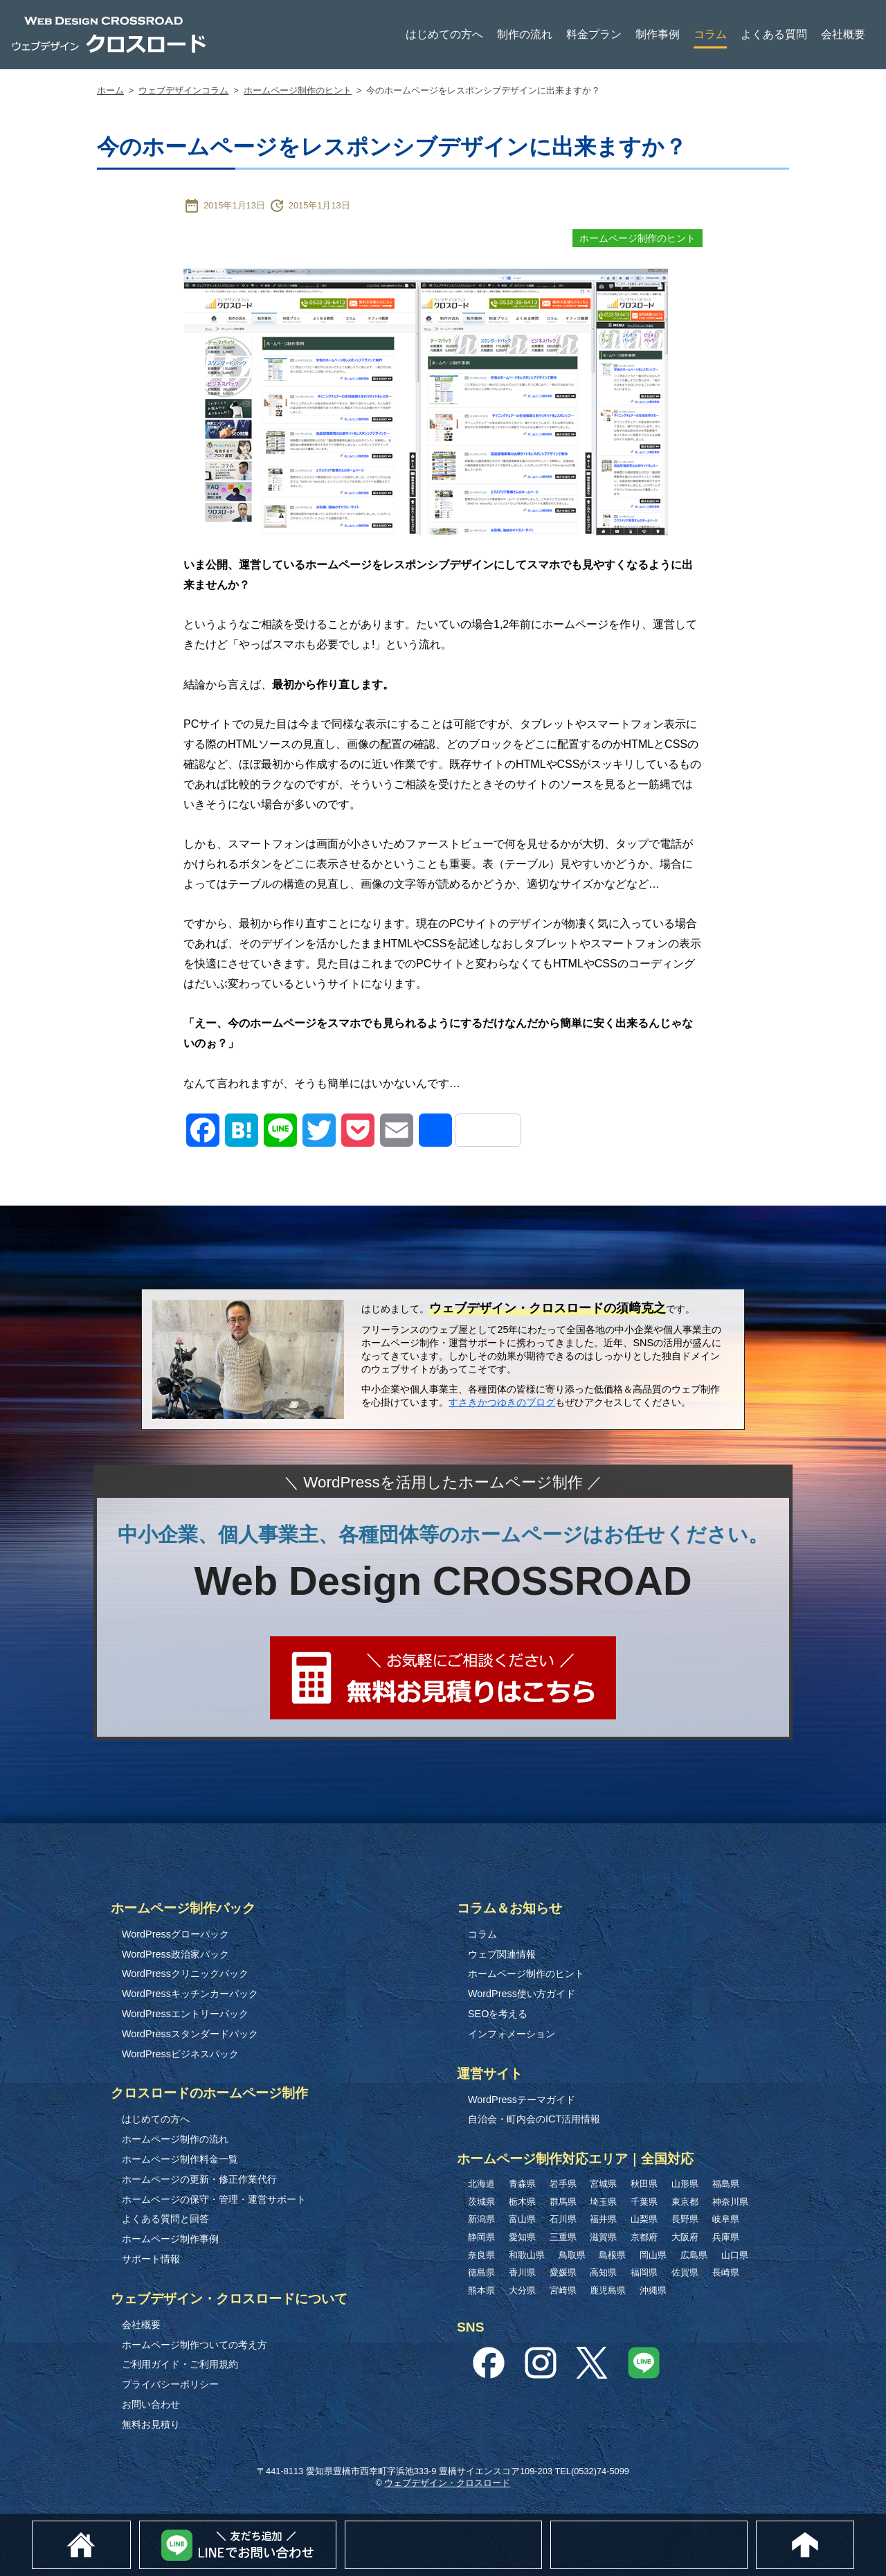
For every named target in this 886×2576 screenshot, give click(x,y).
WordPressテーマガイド (521, 2099)
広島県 (693, 2255)
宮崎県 (563, 2290)
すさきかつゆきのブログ (502, 1402)
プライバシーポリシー (170, 2384)
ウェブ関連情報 (502, 1954)
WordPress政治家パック (175, 1954)
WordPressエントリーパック (185, 2013)
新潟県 (481, 2219)
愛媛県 (563, 2272)
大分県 (522, 2290)
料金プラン (594, 34)
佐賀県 (684, 2272)
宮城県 (603, 2184)
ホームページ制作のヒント (298, 90)
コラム (710, 34)
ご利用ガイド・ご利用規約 (180, 2364)
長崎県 (725, 2272)
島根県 (612, 2255)
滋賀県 (603, 2237)
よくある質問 (774, 34)
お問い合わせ (151, 2404)
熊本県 (481, 2290)
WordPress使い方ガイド (521, 1993)
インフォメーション (511, 2033)
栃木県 (522, 2202)
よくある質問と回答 (165, 2218)
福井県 (603, 2219)
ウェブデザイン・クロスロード (447, 2483)
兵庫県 (725, 2237)
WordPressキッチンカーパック (190, 1993)
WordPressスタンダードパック (190, 2033)
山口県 (734, 2255)
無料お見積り (151, 2424)
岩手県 (563, 2184)
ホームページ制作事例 (170, 2238)
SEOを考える (497, 2013)
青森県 (522, 2184)
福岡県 (644, 2272)
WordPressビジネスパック (180, 2053)
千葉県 (644, 2202)
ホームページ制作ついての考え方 (194, 2344)
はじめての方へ (444, 34)
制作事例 (657, 34)
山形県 (684, 2184)
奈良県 (481, 2255)
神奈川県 (730, 2202)
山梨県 (644, 2219)
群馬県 (563, 2202)
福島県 (725, 2184)
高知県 (603, 2272)
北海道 (481, 2184)
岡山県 (653, 2255)
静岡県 (481, 2237)
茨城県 (481, 2202)
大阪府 (684, 2237)
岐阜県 (725, 2219)
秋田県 (644, 2184)
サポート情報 (151, 2258)
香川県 (522, 2272)
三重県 (563, 2237)
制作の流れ (524, 34)
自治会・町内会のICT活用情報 (534, 2119)
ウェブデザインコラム (183, 90)
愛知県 (522, 2237)
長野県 (684, 2219)
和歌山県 (527, 2255)
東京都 (684, 2202)
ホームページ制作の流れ (175, 2139)
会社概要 (843, 34)
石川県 (563, 2219)
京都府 (644, 2237)
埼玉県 (603, 2202)
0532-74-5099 (747, 2527)
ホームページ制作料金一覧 (180, 2159)
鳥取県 (572, 2255)
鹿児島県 (608, 2290)
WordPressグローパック (175, 1934)
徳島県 (481, 2272)
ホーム (110, 90)
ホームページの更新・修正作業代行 (199, 2179)
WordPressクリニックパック (185, 1973)
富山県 (522, 2219)
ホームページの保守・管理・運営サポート (214, 2199)
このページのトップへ (853, 2528)
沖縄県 (653, 2290)
